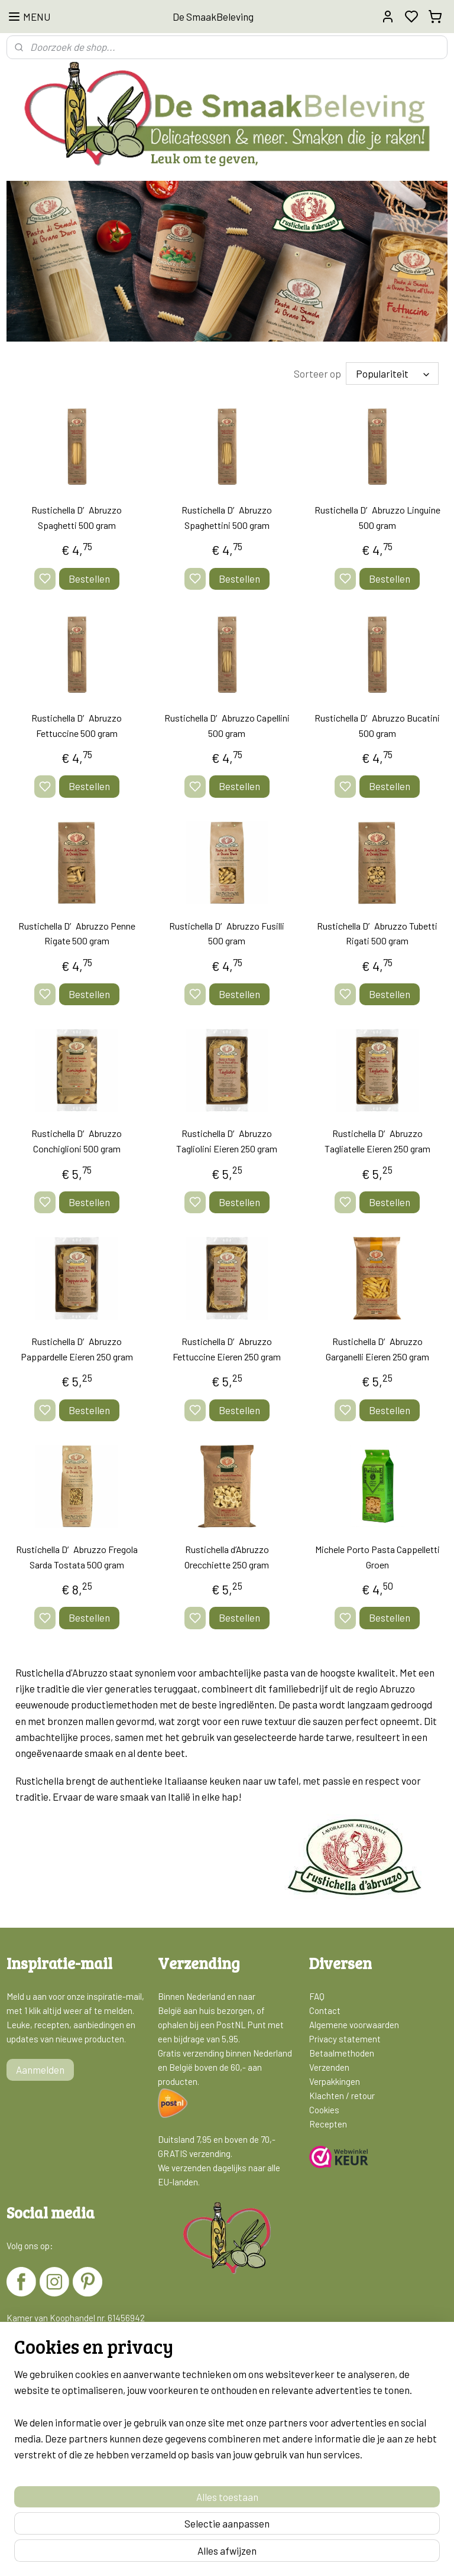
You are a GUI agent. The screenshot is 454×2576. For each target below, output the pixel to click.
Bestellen (89, 578)
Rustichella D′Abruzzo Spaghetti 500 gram (76, 516)
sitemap (272, 2554)
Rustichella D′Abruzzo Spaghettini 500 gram (226, 516)
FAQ (317, 1995)
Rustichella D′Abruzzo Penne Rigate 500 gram (76, 933)
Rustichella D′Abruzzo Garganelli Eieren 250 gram (377, 1348)
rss (290, 2554)
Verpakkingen (334, 2080)
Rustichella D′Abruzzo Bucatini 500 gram (377, 725)
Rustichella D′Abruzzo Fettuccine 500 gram (76, 725)
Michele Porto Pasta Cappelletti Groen (377, 1556)
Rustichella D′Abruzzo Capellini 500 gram (227, 725)
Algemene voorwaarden (354, 2024)
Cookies (324, 2109)
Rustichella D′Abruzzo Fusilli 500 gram (226, 933)
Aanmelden (40, 2069)
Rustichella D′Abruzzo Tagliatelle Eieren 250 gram (377, 1141)
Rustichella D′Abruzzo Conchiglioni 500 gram (76, 1141)
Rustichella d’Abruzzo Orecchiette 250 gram (226, 1556)
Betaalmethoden (341, 2052)
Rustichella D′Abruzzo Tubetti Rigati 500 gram (377, 933)
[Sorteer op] (392, 373)
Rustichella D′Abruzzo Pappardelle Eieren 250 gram (77, 1348)
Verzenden (329, 2066)
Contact (324, 2010)
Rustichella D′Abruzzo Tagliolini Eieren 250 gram (226, 1141)
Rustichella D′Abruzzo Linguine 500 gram (377, 516)
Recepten (328, 2123)
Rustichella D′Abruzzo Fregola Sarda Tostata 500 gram (77, 1556)
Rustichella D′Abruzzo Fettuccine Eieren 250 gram (227, 1348)
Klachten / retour (342, 2095)
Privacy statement (345, 2038)
